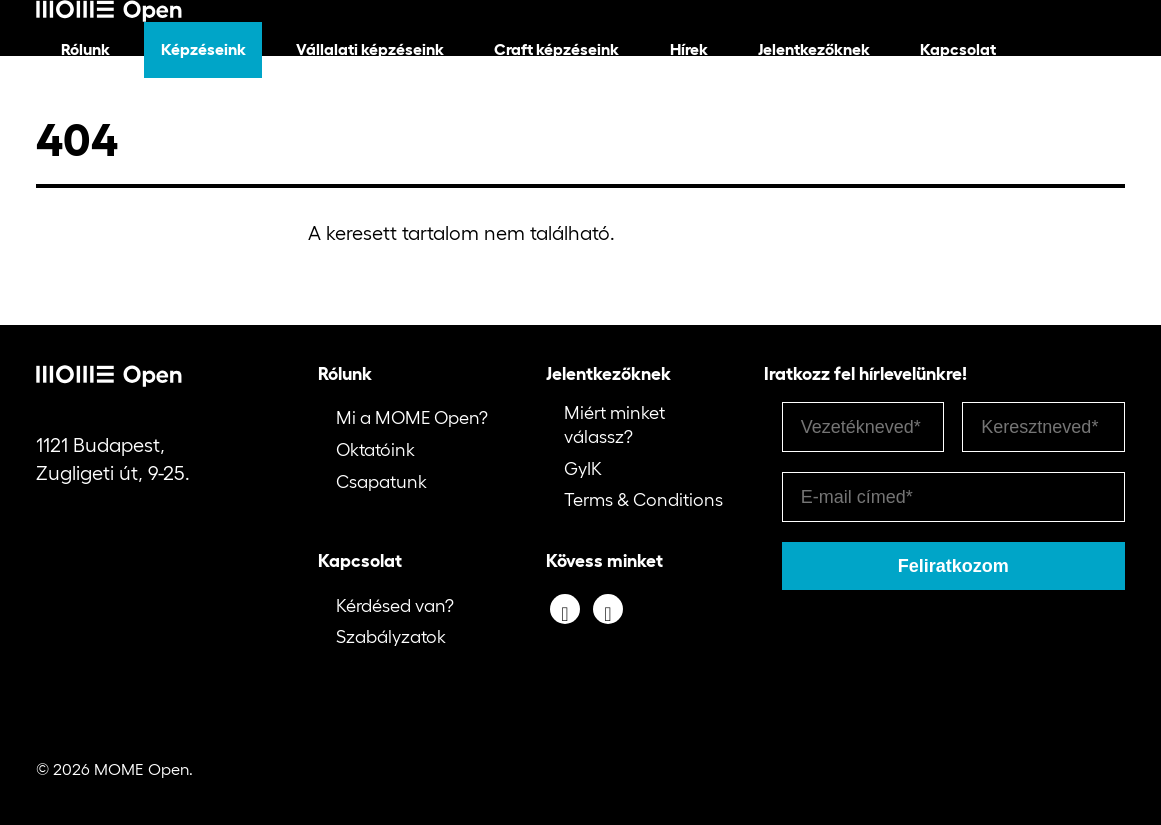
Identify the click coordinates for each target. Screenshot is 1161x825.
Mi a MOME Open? (412, 418)
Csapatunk (381, 482)
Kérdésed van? (395, 606)
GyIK (583, 469)
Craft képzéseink (556, 49)
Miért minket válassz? (614, 424)
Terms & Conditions (643, 500)
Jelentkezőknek (814, 49)
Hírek (689, 49)
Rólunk (85, 49)
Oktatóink (375, 450)
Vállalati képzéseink (370, 49)
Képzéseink (203, 49)
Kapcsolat (958, 49)
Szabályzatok (391, 637)
